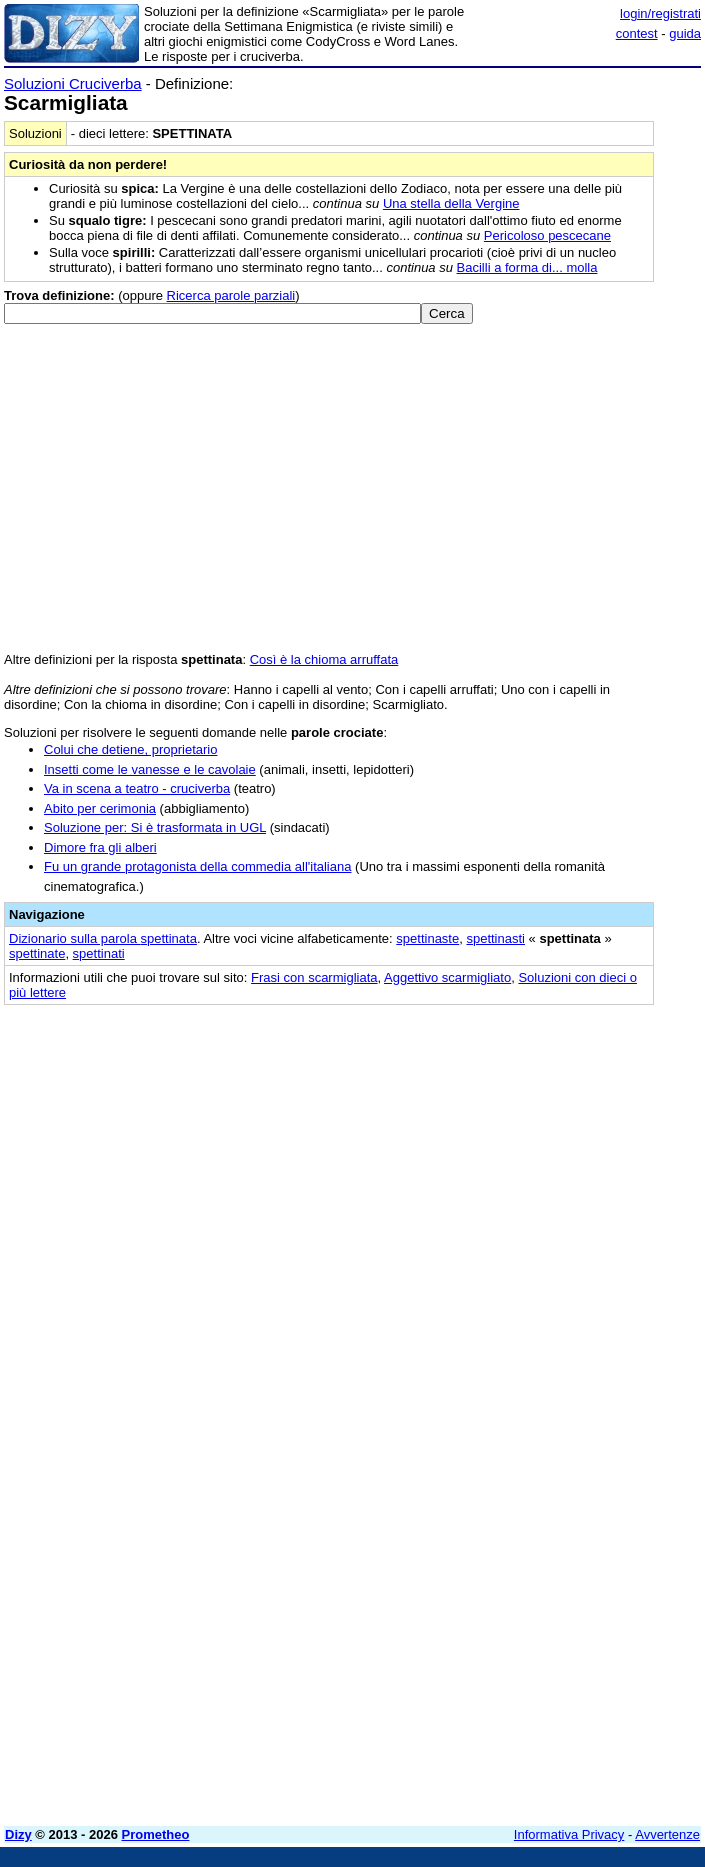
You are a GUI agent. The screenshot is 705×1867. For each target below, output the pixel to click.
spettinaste (427, 938)
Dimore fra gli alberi (100, 847)
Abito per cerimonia (100, 808)
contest (637, 33)
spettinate (37, 953)
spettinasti (495, 938)
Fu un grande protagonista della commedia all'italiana (197, 866)
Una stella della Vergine (451, 203)
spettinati (99, 953)
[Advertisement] (551, 1143)
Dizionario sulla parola (103, 938)
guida (685, 33)
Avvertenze (667, 1834)
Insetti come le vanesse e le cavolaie (150, 769)
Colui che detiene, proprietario (130, 749)
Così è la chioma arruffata (324, 659)
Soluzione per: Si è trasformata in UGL (155, 827)
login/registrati (660, 13)
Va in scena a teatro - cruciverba (137, 788)
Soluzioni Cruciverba (73, 83)
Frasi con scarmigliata (314, 977)
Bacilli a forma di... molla (527, 267)
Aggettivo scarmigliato (447, 977)
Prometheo (156, 1834)
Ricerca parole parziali (231, 295)
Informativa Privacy (569, 1834)
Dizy (18, 1834)
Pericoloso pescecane (547, 235)
